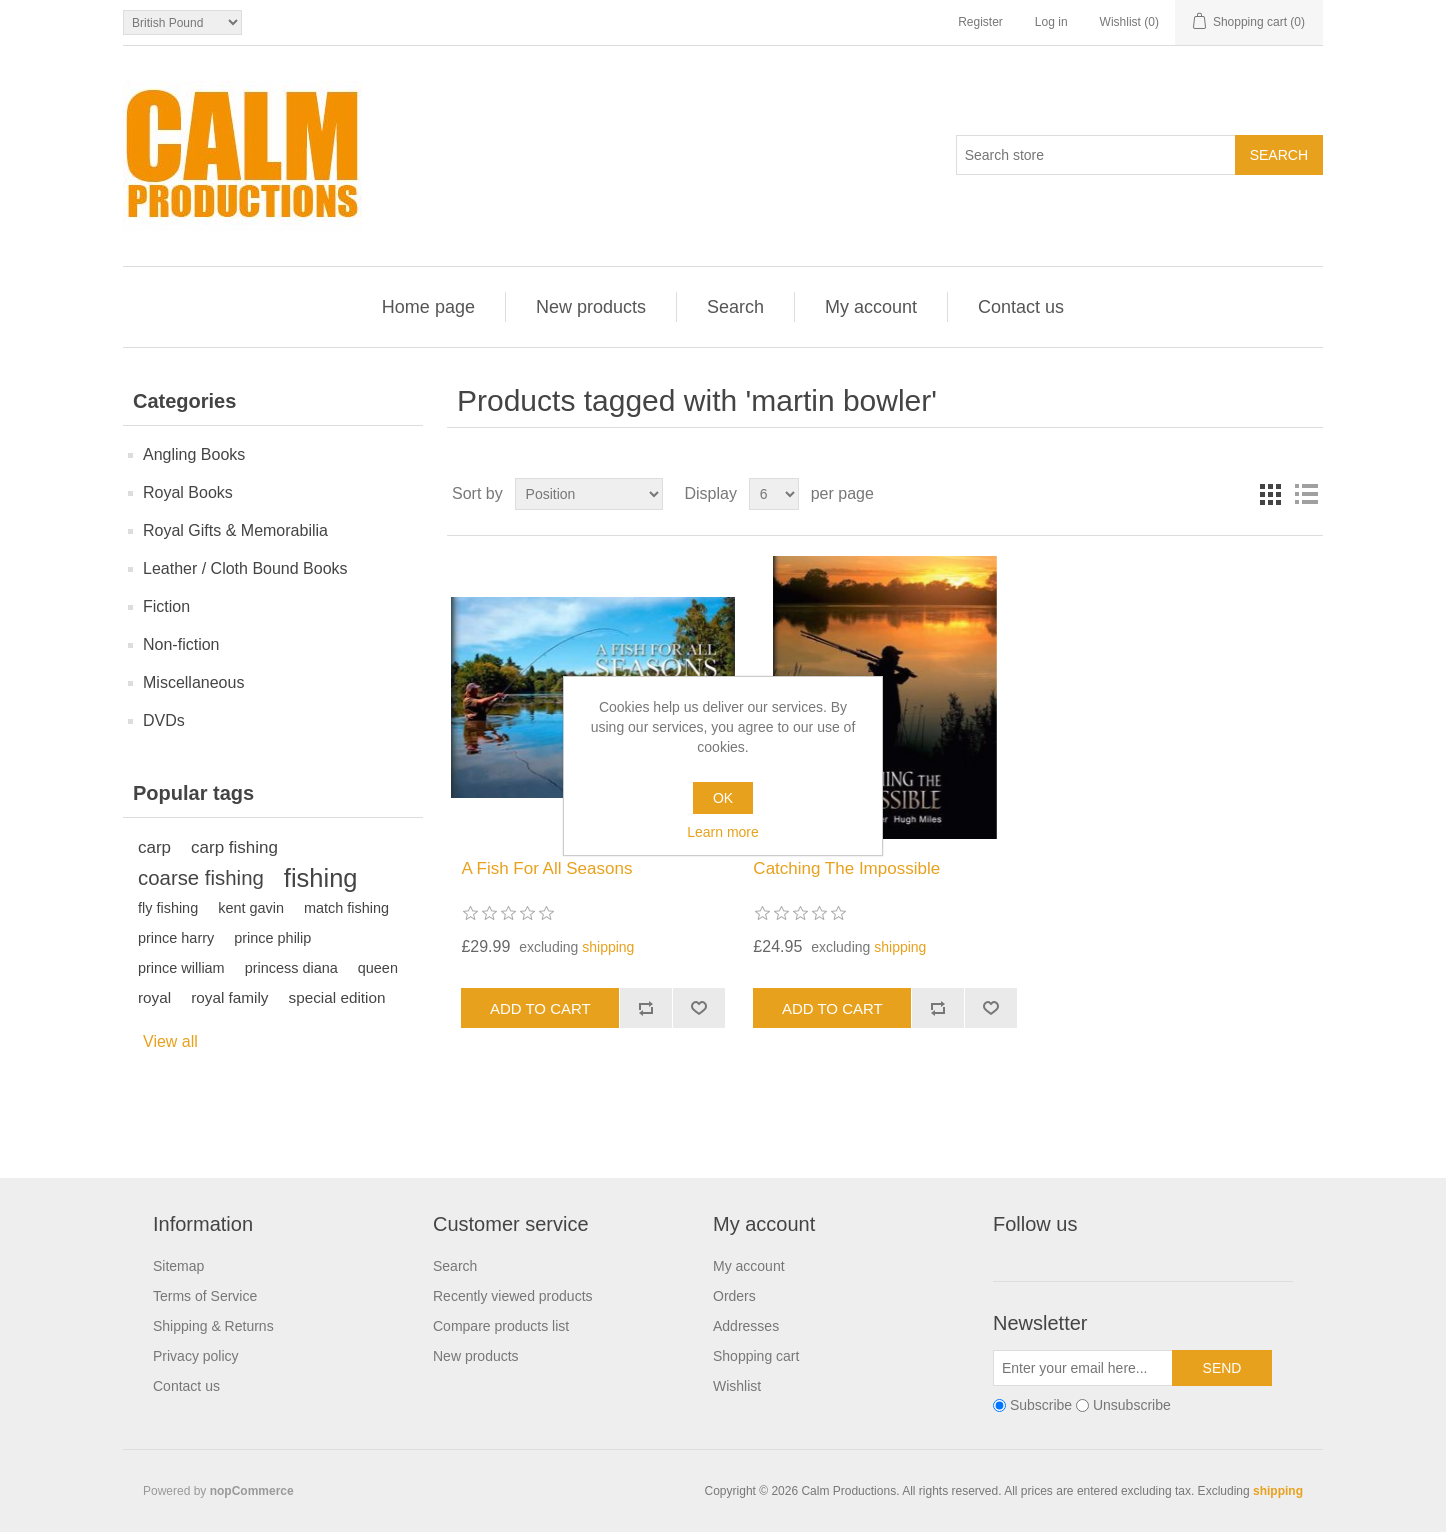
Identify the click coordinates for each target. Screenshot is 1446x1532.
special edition (337, 997)
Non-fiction (181, 644)
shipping (608, 947)
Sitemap (178, 1266)
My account (871, 307)
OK (723, 798)
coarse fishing (201, 878)
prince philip (272, 938)
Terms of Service (205, 1296)
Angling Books (194, 454)
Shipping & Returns (213, 1326)
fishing (321, 878)
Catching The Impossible (846, 868)
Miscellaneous (193, 682)
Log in (1051, 22)
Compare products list (501, 1326)
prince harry (176, 938)
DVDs (164, 720)
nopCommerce (252, 1491)
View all (170, 1041)
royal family (229, 997)
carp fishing (234, 847)
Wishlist (737, 1386)
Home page (428, 307)
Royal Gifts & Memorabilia (235, 530)
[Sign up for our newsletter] (1083, 1368)
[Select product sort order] (589, 494)
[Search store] (1096, 155)
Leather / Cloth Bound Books (245, 568)
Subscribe (1041, 1406)
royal (154, 997)
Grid (1270, 494)
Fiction (166, 606)
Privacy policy (196, 1356)
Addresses (746, 1326)
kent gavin (251, 908)
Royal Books (188, 492)
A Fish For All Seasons (546, 868)
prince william (181, 968)
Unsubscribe (1132, 1406)
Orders (734, 1296)
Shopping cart (756, 1356)
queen (378, 968)
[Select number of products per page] (774, 494)
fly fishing (168, 908)
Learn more (723, 832)
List (1306, 494)
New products (591, 307)
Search (735, 307)
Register (980, 22)
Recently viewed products (513, 1296)
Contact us (1021, 307)
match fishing (346, 908)
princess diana (291, 968)
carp (154, 847)
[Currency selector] (182, 22)
